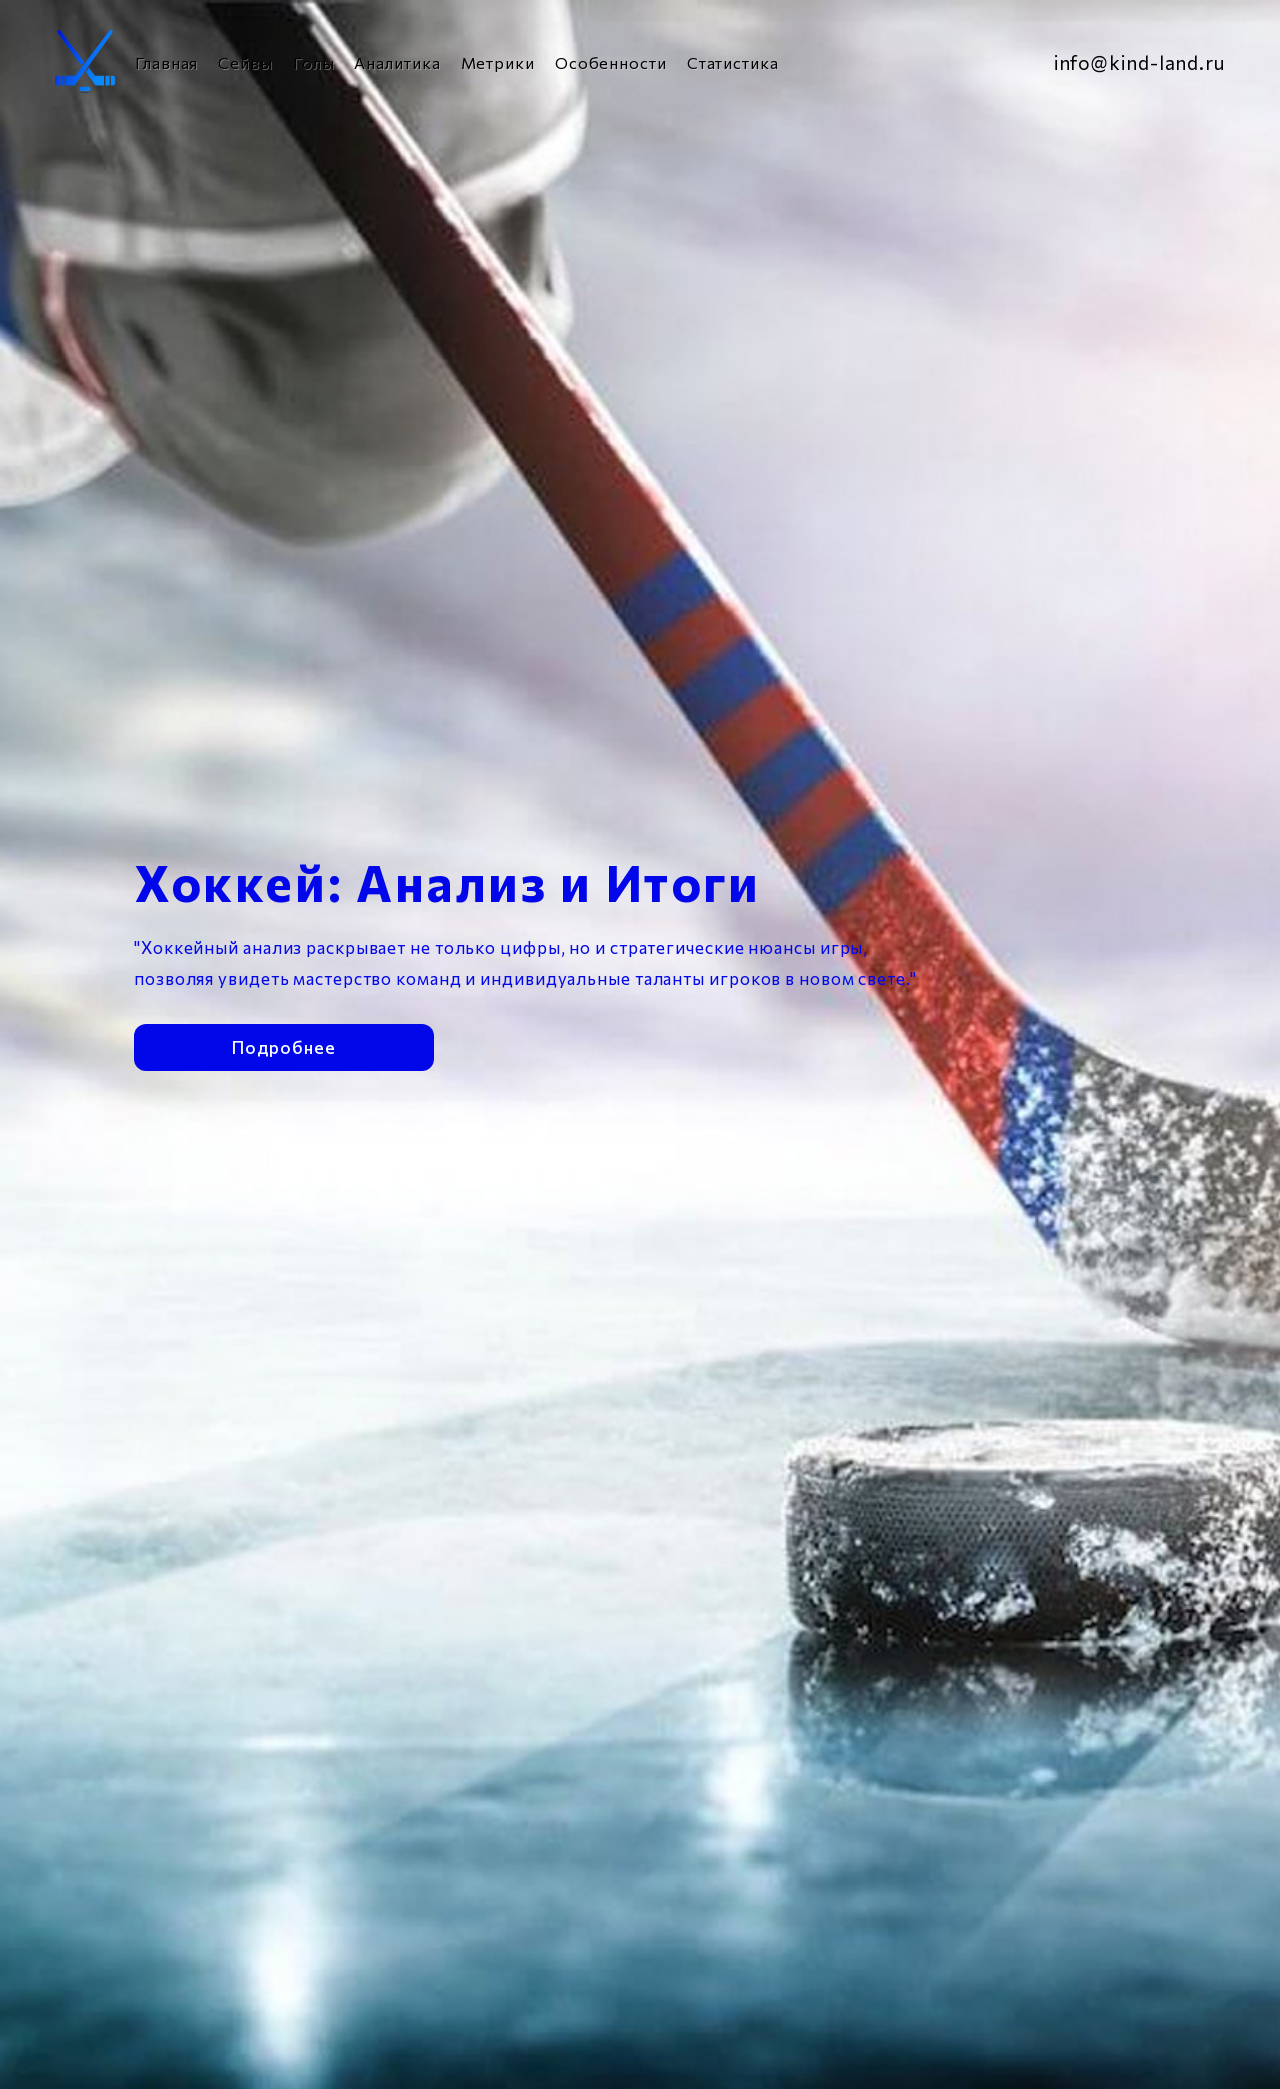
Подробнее (283, 1045)
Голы (314, 62)
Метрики (498, 62)
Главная (166, 62)
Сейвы (245, 62)
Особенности (611, 62)
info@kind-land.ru (1139, 62)
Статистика (733, 62)
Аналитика (397, 62)
